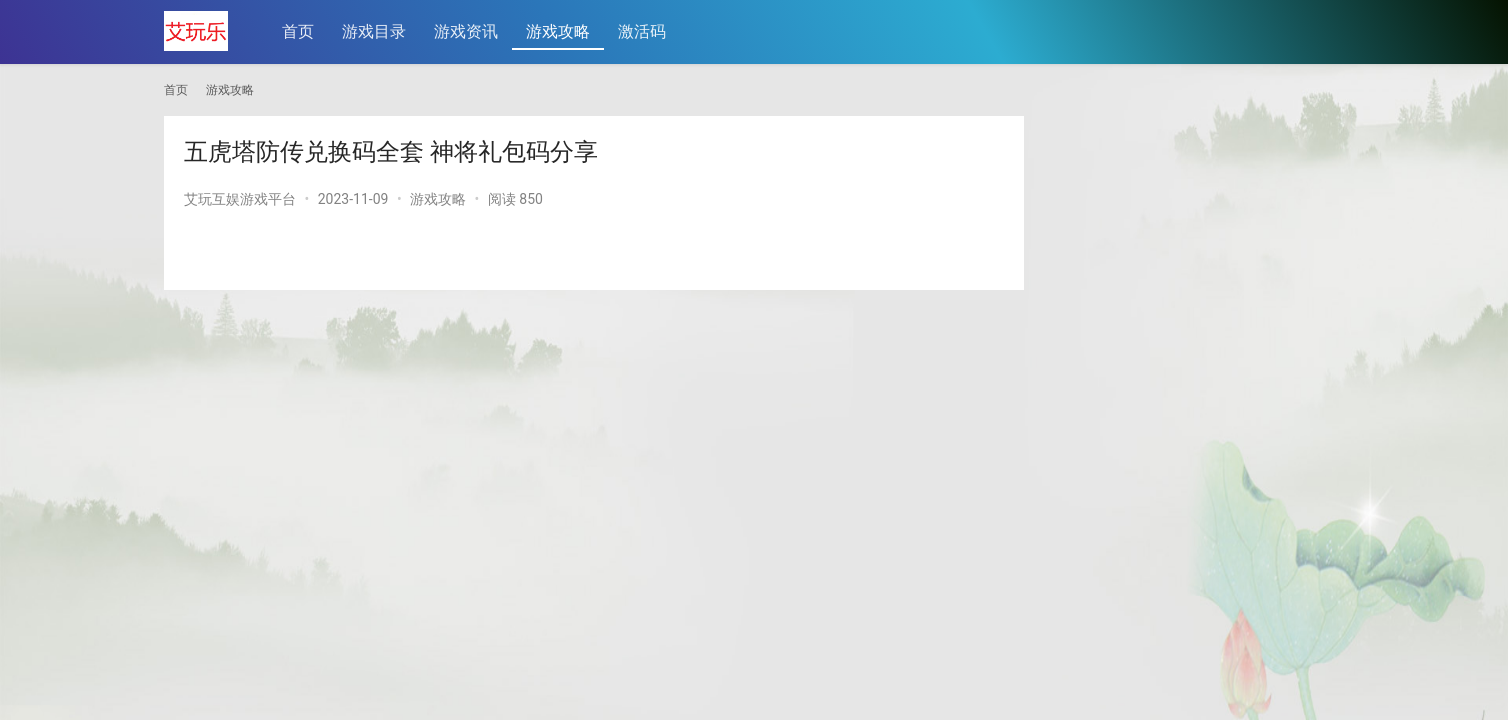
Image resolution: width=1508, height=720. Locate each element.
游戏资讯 (467, 31)
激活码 (643, 31)
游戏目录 (375, 31)
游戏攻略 (559, 31)
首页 (299, 31)
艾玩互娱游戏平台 (240, 199)
